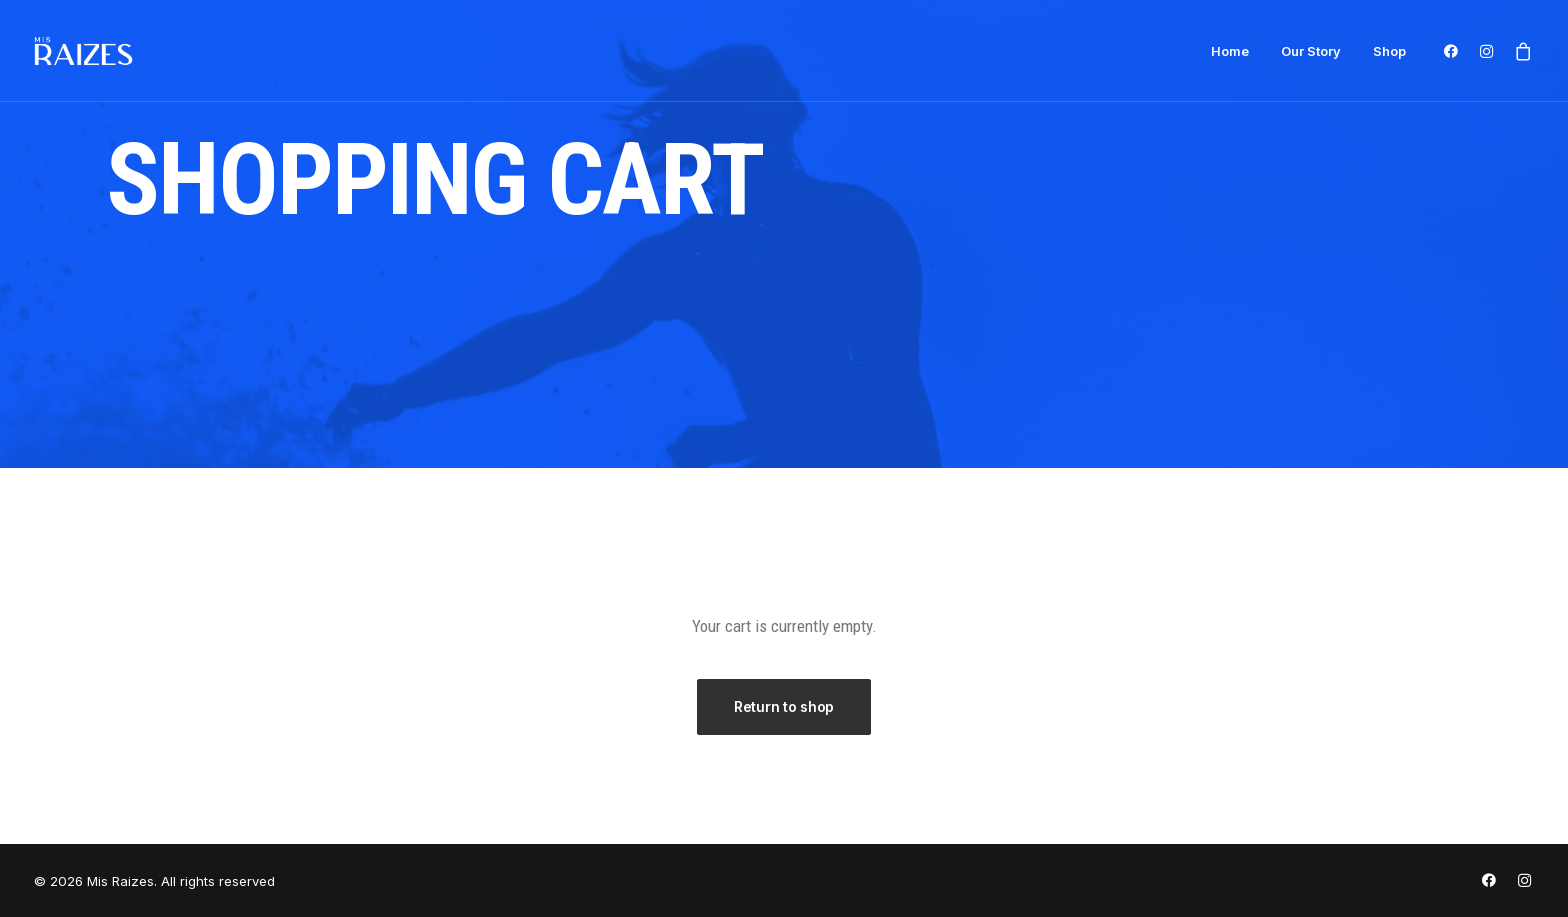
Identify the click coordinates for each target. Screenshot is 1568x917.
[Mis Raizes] (83, 51)
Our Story (1311, 51)
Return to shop (784, 706)
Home (1230, 51)
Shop (1389, 51)
